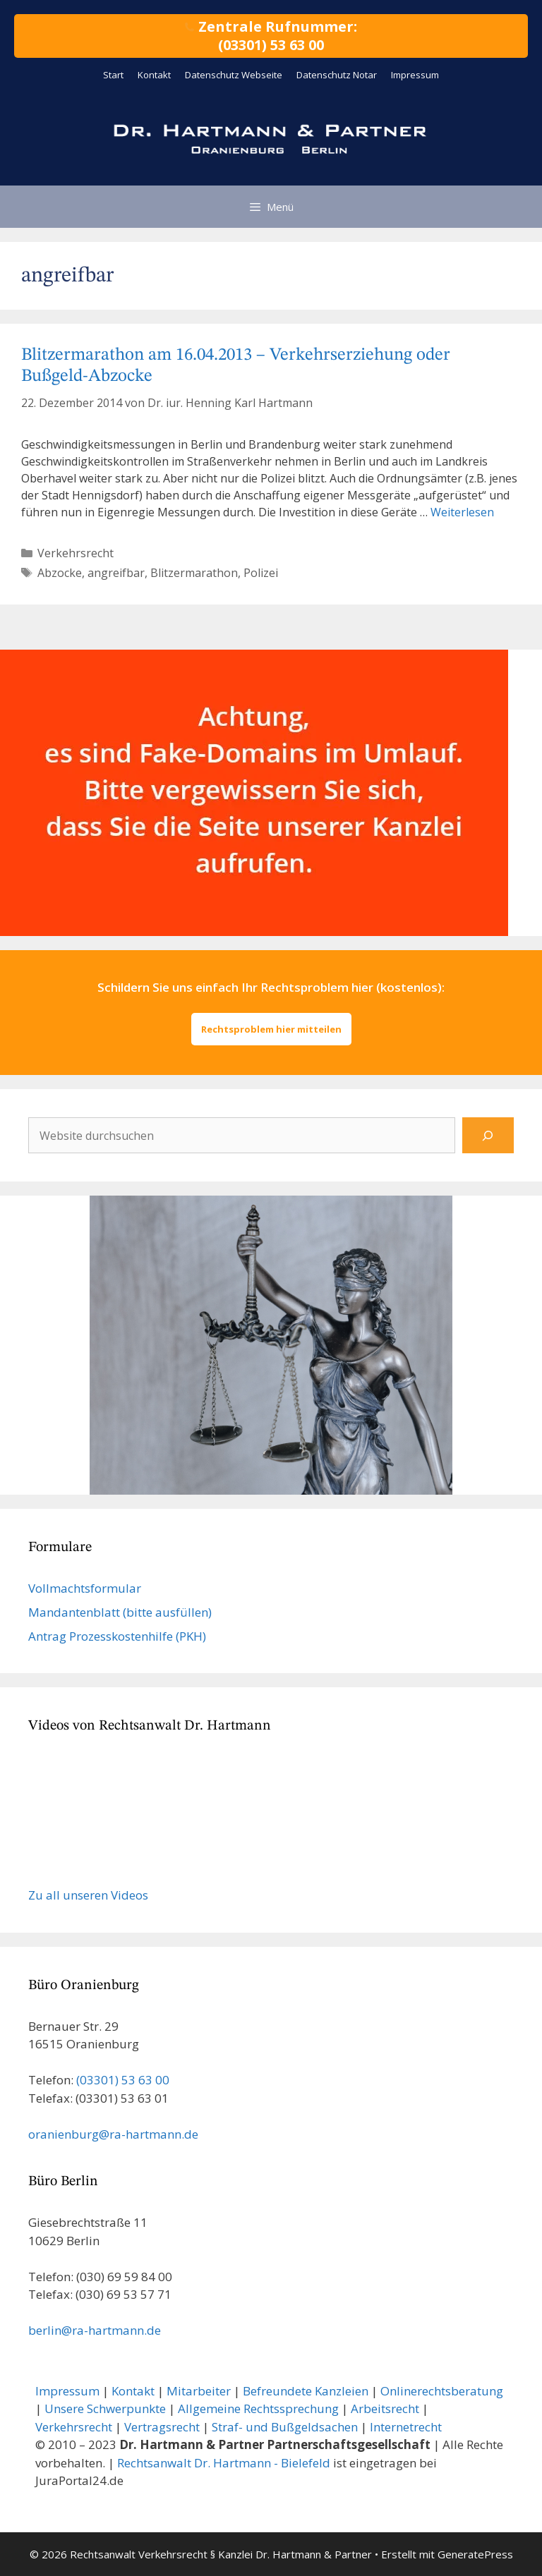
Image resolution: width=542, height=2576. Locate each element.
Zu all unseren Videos (88, 1895)
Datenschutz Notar (336, 74)
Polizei (260, 573)
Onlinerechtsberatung (441, 2391)
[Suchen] (488, 1135)
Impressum (415, 74)
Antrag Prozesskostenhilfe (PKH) (117, 1636)
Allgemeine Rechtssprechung (258, 2408)
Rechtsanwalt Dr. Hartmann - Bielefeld (223, 2463)
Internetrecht (406, 2427)
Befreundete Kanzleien (305, 2391)
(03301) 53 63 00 (122, 2080)
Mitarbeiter (199, 2391)
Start (113, 74)
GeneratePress (475, 2554)
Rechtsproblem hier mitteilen (271, 1029)
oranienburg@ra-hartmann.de (113, 2134)
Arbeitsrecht (385, 2408)
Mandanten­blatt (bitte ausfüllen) (120, 1612)
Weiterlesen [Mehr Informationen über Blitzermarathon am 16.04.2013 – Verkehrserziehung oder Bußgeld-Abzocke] (462, 512)
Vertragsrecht (162, 2427)
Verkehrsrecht (75, 553)
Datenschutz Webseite (233, 74)
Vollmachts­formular (84, 1588)
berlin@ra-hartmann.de (94, 2330)
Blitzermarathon (194, 573)
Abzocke (59, 573)
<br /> (134, 1811)
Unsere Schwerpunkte (105, 2408)
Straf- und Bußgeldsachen (285, 2427)
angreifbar (116, 573)
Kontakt (154, 74)
